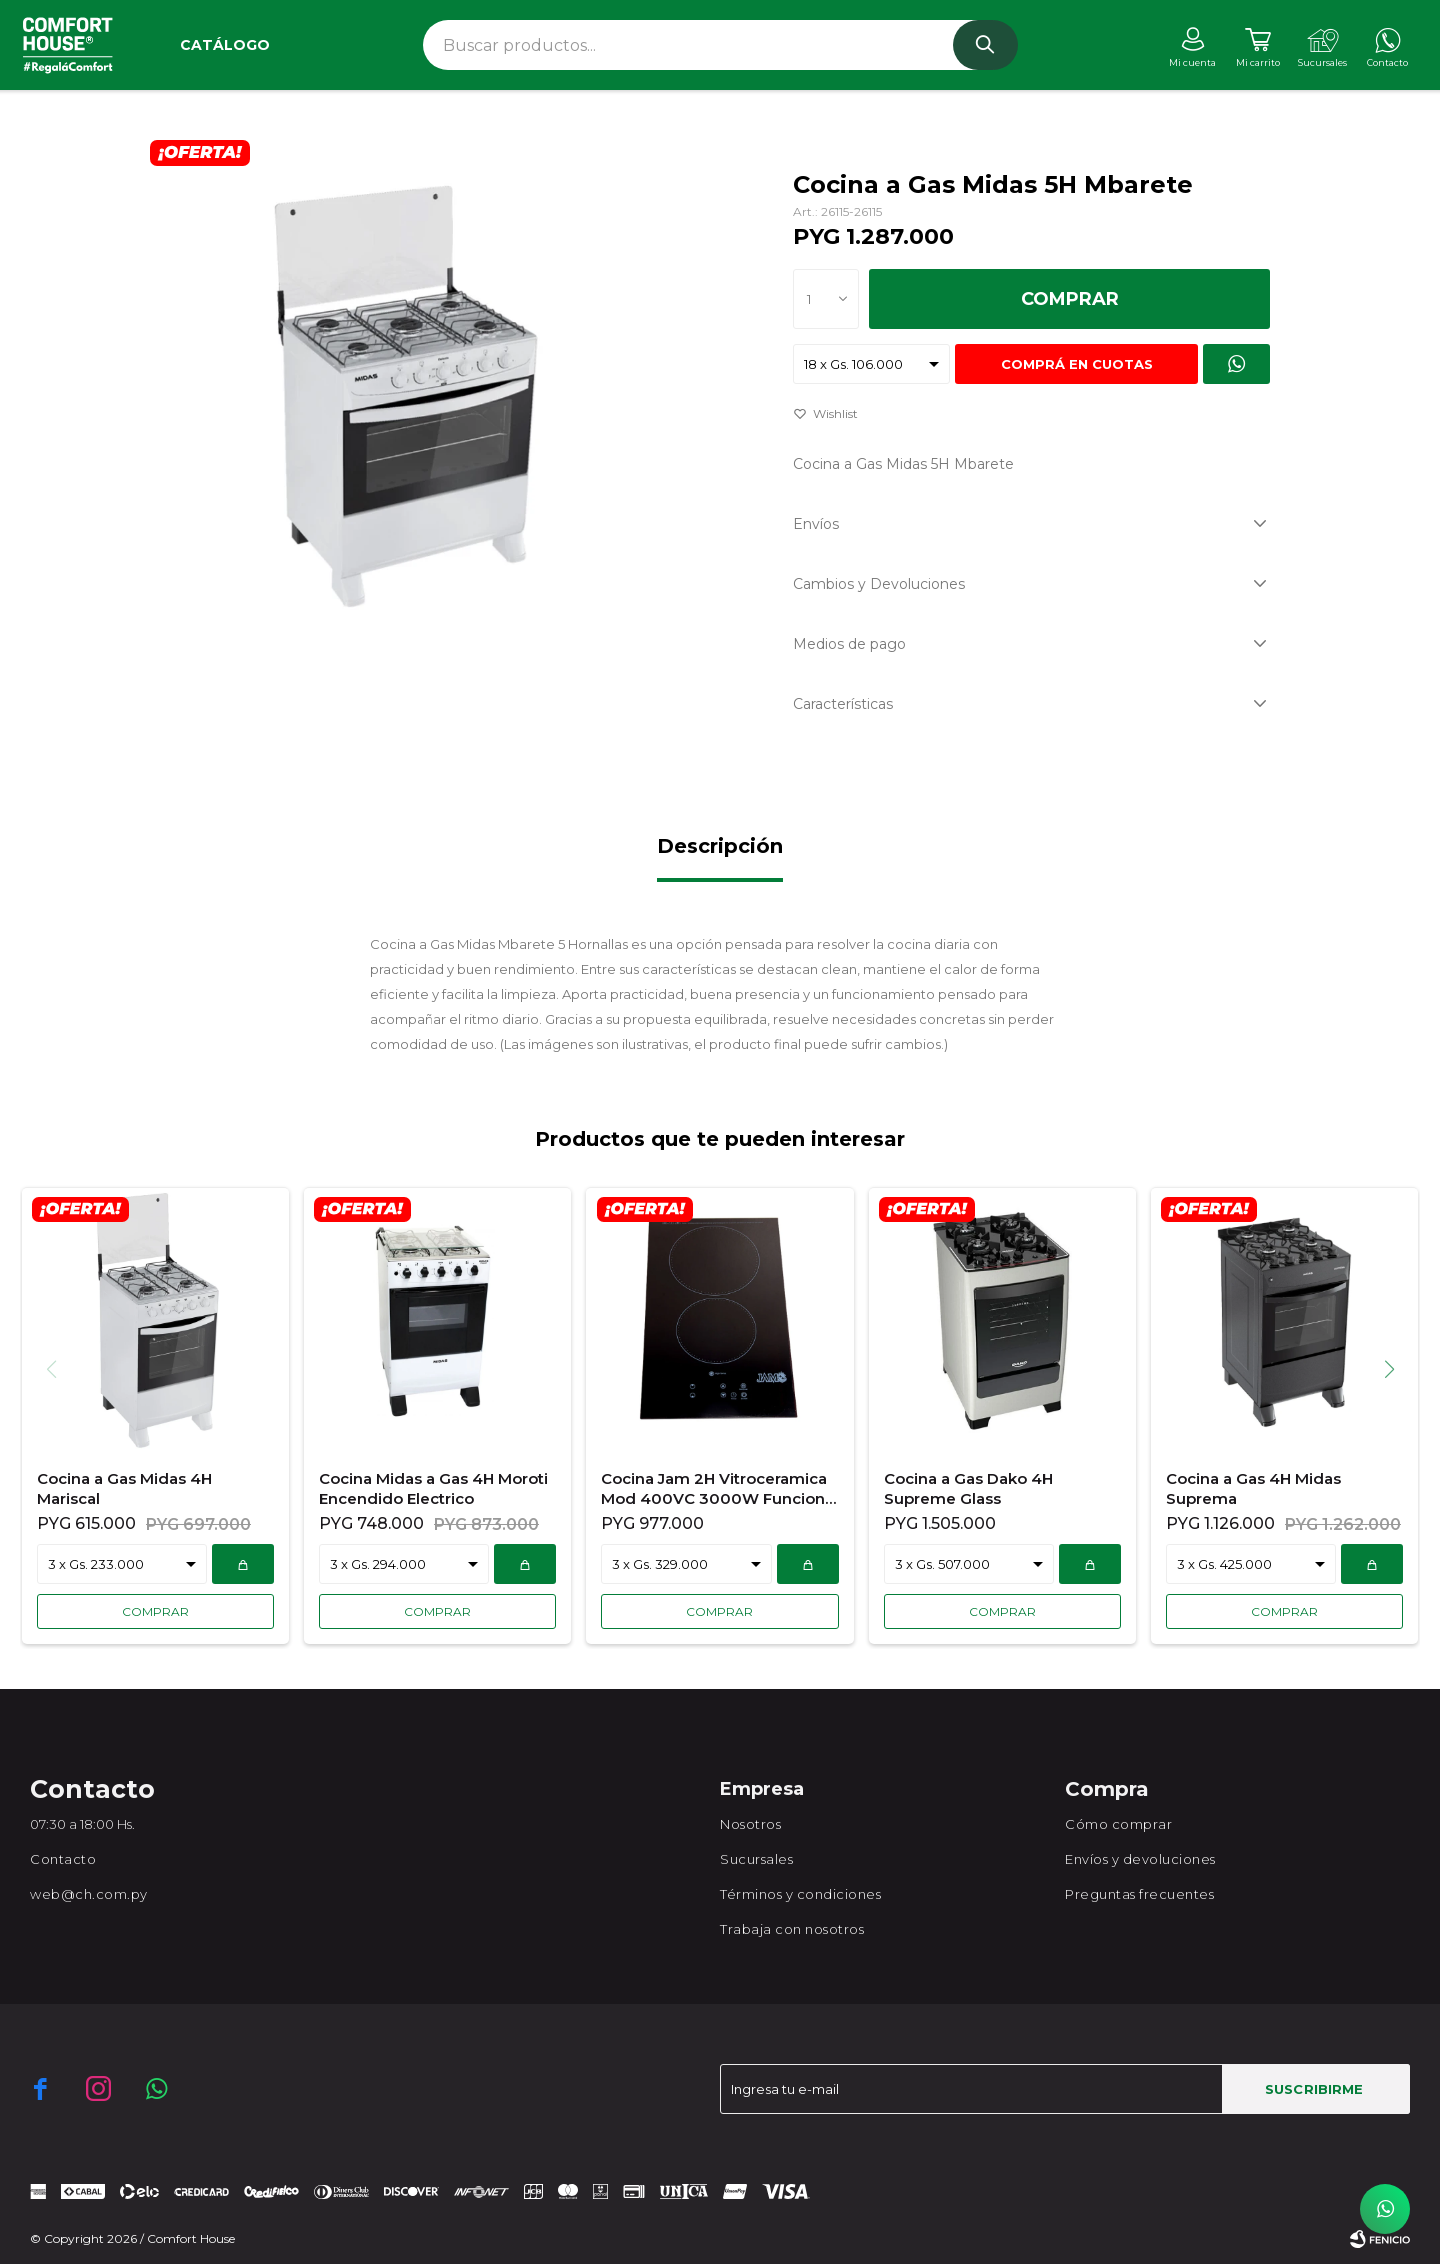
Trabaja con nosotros (792, 1929)
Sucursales (756, 1859)
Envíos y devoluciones (1140, 1859)
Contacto (63, 1859)
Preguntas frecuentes (1139, 1894)
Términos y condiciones (800, 1894)
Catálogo (225, 45)
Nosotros (750, 1824)
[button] (1396, 1369)
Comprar (1070, 299)
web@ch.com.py (89, 1894)
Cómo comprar (1118, 1824)
